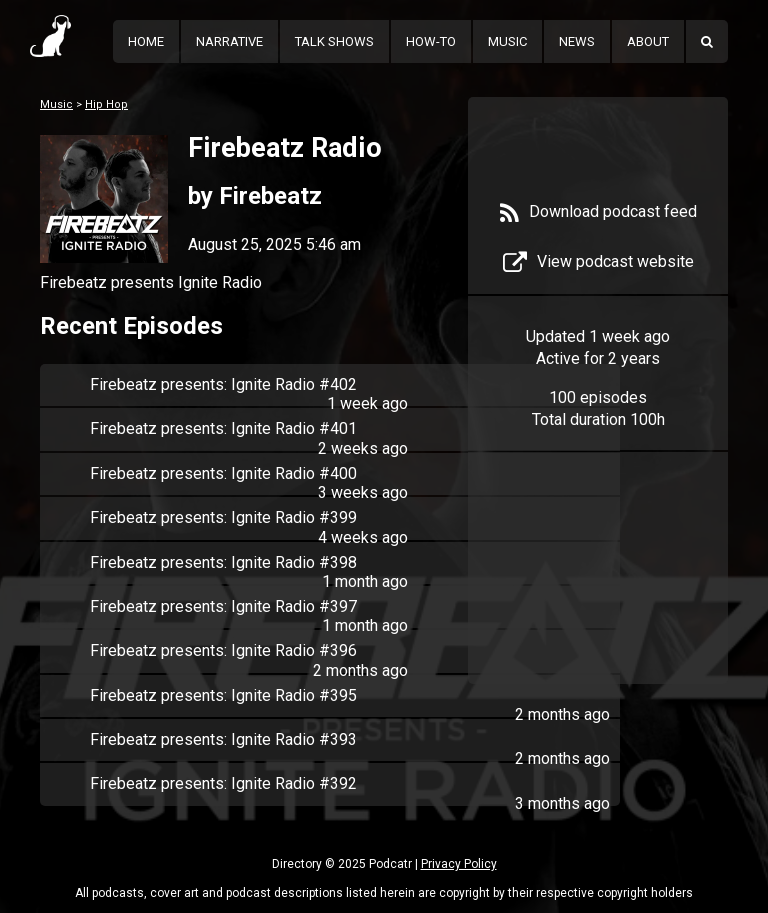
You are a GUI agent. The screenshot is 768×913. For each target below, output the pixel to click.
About (648, 41)
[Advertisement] (598, 582)
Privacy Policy (459, 864)
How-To (431, 41)
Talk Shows (334, 41)
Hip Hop (106, 104)
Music (507, 41)
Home (146, 41)
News (577, 41)
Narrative (229, 41)
